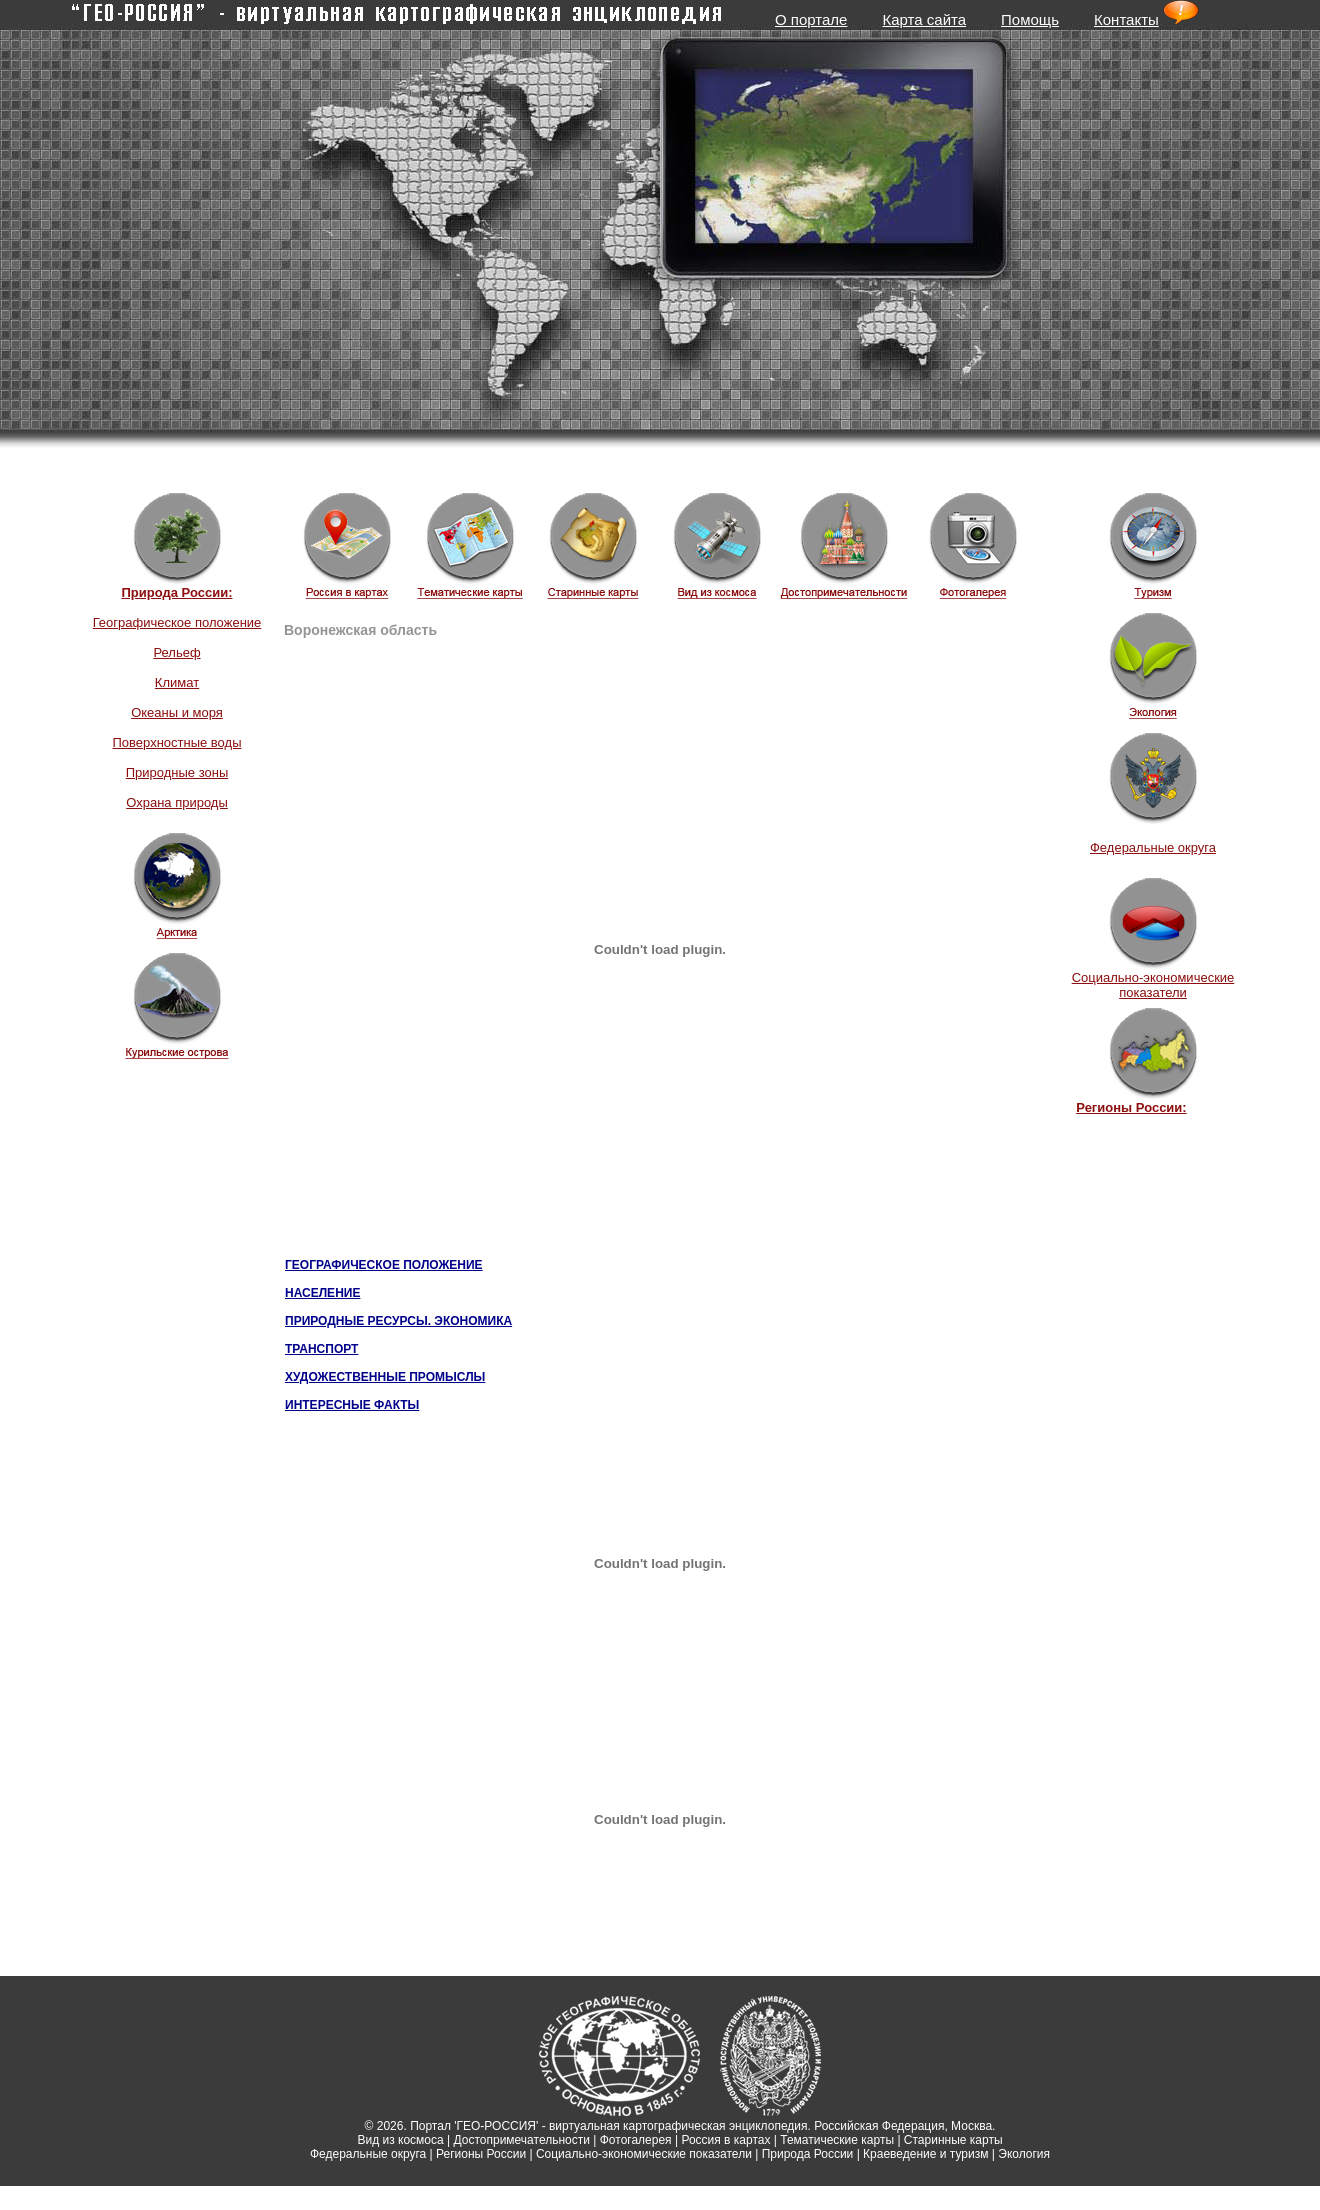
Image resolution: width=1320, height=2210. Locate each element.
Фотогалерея (636, 2140)
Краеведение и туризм (925, 2154)
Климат (177, 682)
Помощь (1030, 19)
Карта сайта (924, 19)
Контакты (1126, 19)
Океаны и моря (177, 712)
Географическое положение (177, 622)
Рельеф (176, 652)
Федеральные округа (1153, 847)
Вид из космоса (400, 2140)
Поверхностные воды (176, 742)
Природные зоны (177, 772)
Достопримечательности (522, 2140)
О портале (811, 19)
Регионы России (481, 2154)
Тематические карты (837, 2140)
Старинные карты (953, 2140)
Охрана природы (177, 802)
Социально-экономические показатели (1153, 985)
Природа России (808, 2154)
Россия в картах (725, 2140)
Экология (1024, 2154)
